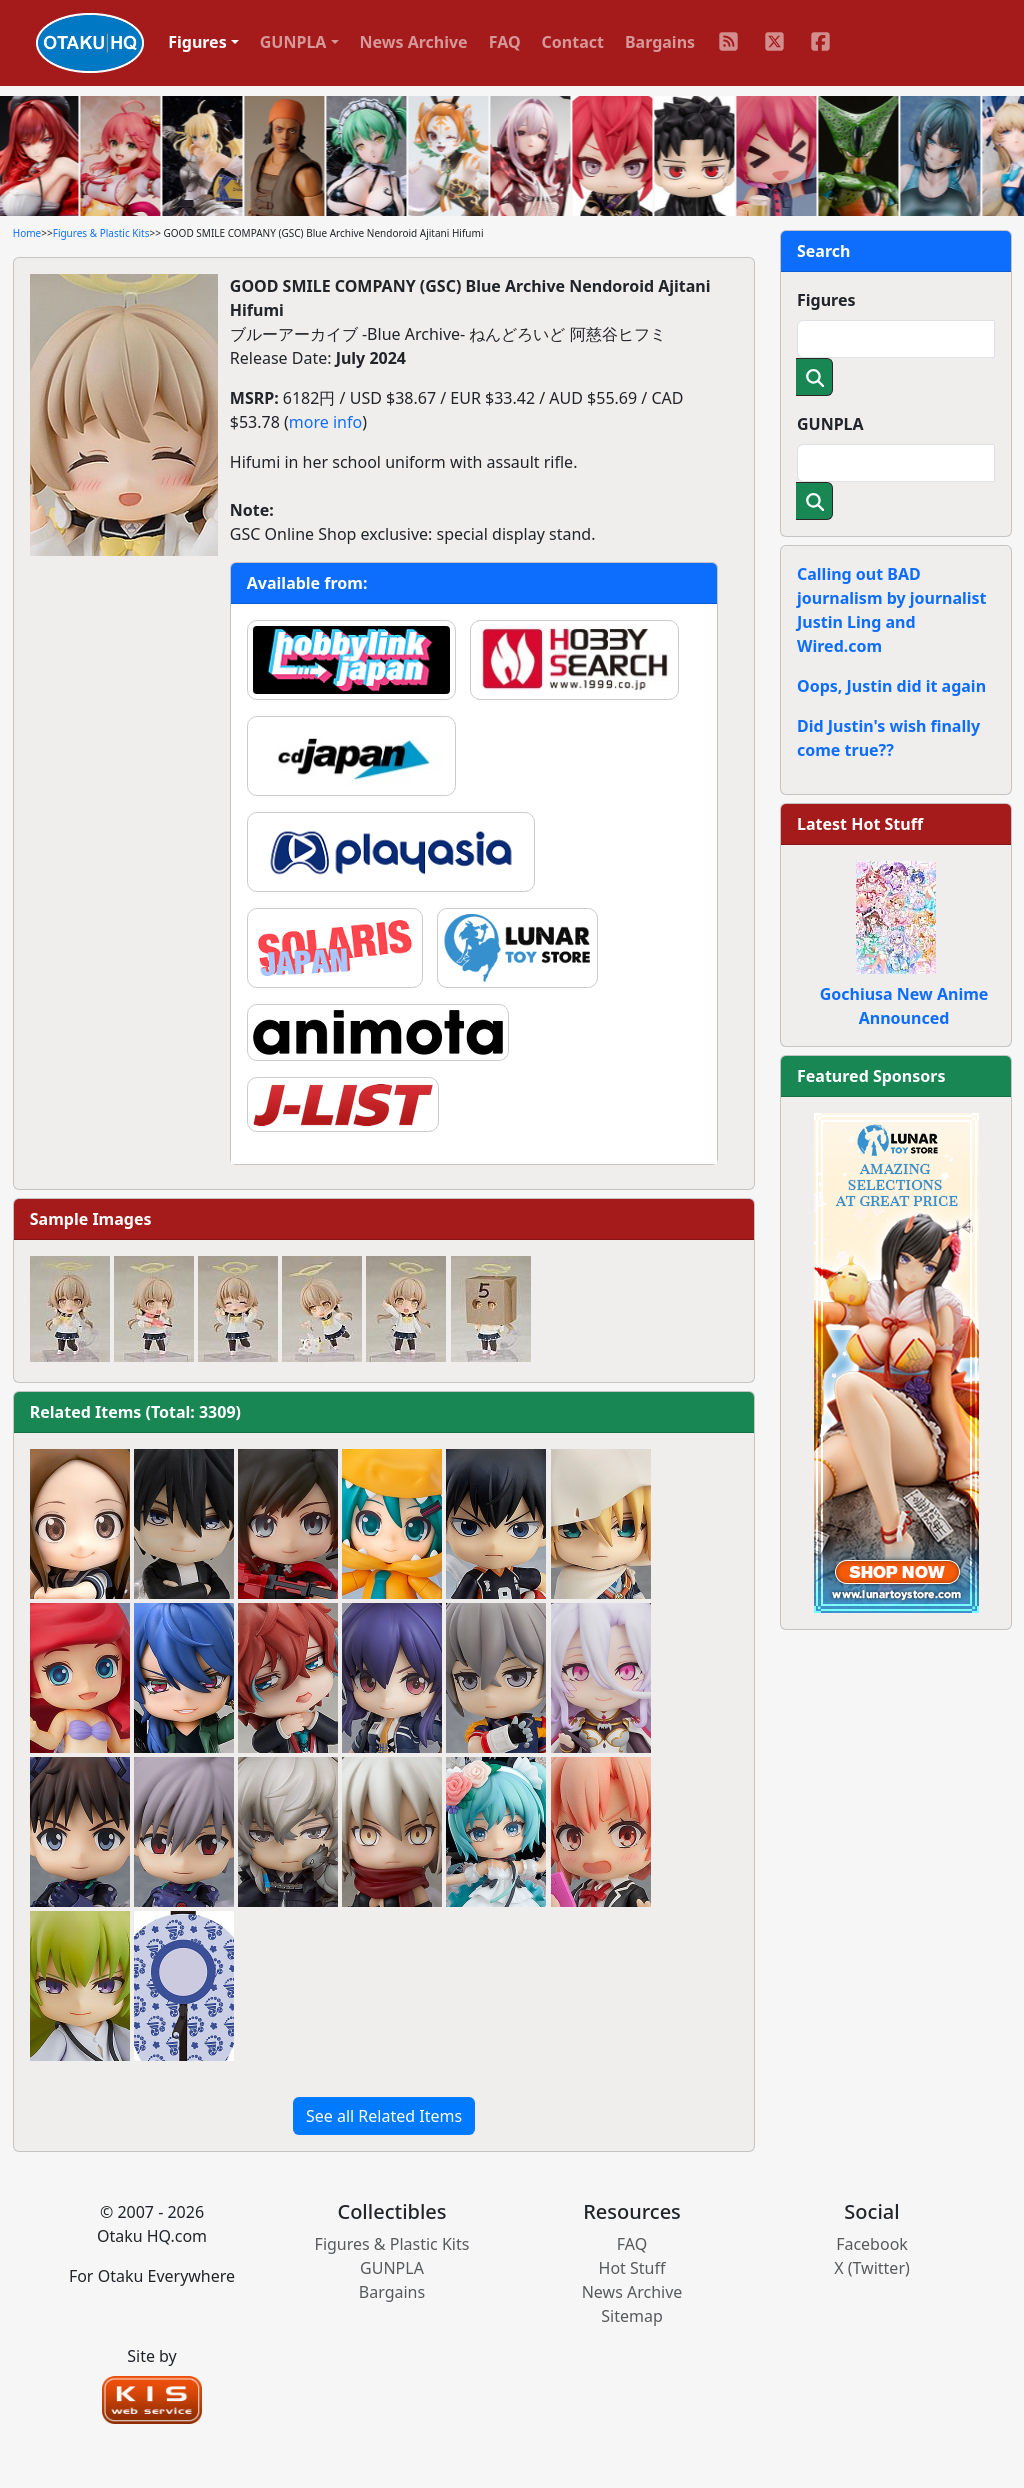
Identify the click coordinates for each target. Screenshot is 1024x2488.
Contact (573, 42)
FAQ (505, 42)
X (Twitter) (872, 2268)
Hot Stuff (632, 2268)
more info (325, 422)
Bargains (660, 42)
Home (27, 233)
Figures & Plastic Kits (101, 233)
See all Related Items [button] (384, 2116)
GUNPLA (830, 424)
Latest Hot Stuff (860, 824)
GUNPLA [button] (293, 42)
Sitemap (632, 2316)
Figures (826, 300)
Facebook (872, 2244)
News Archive (414, 42)
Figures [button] (197, 42)
